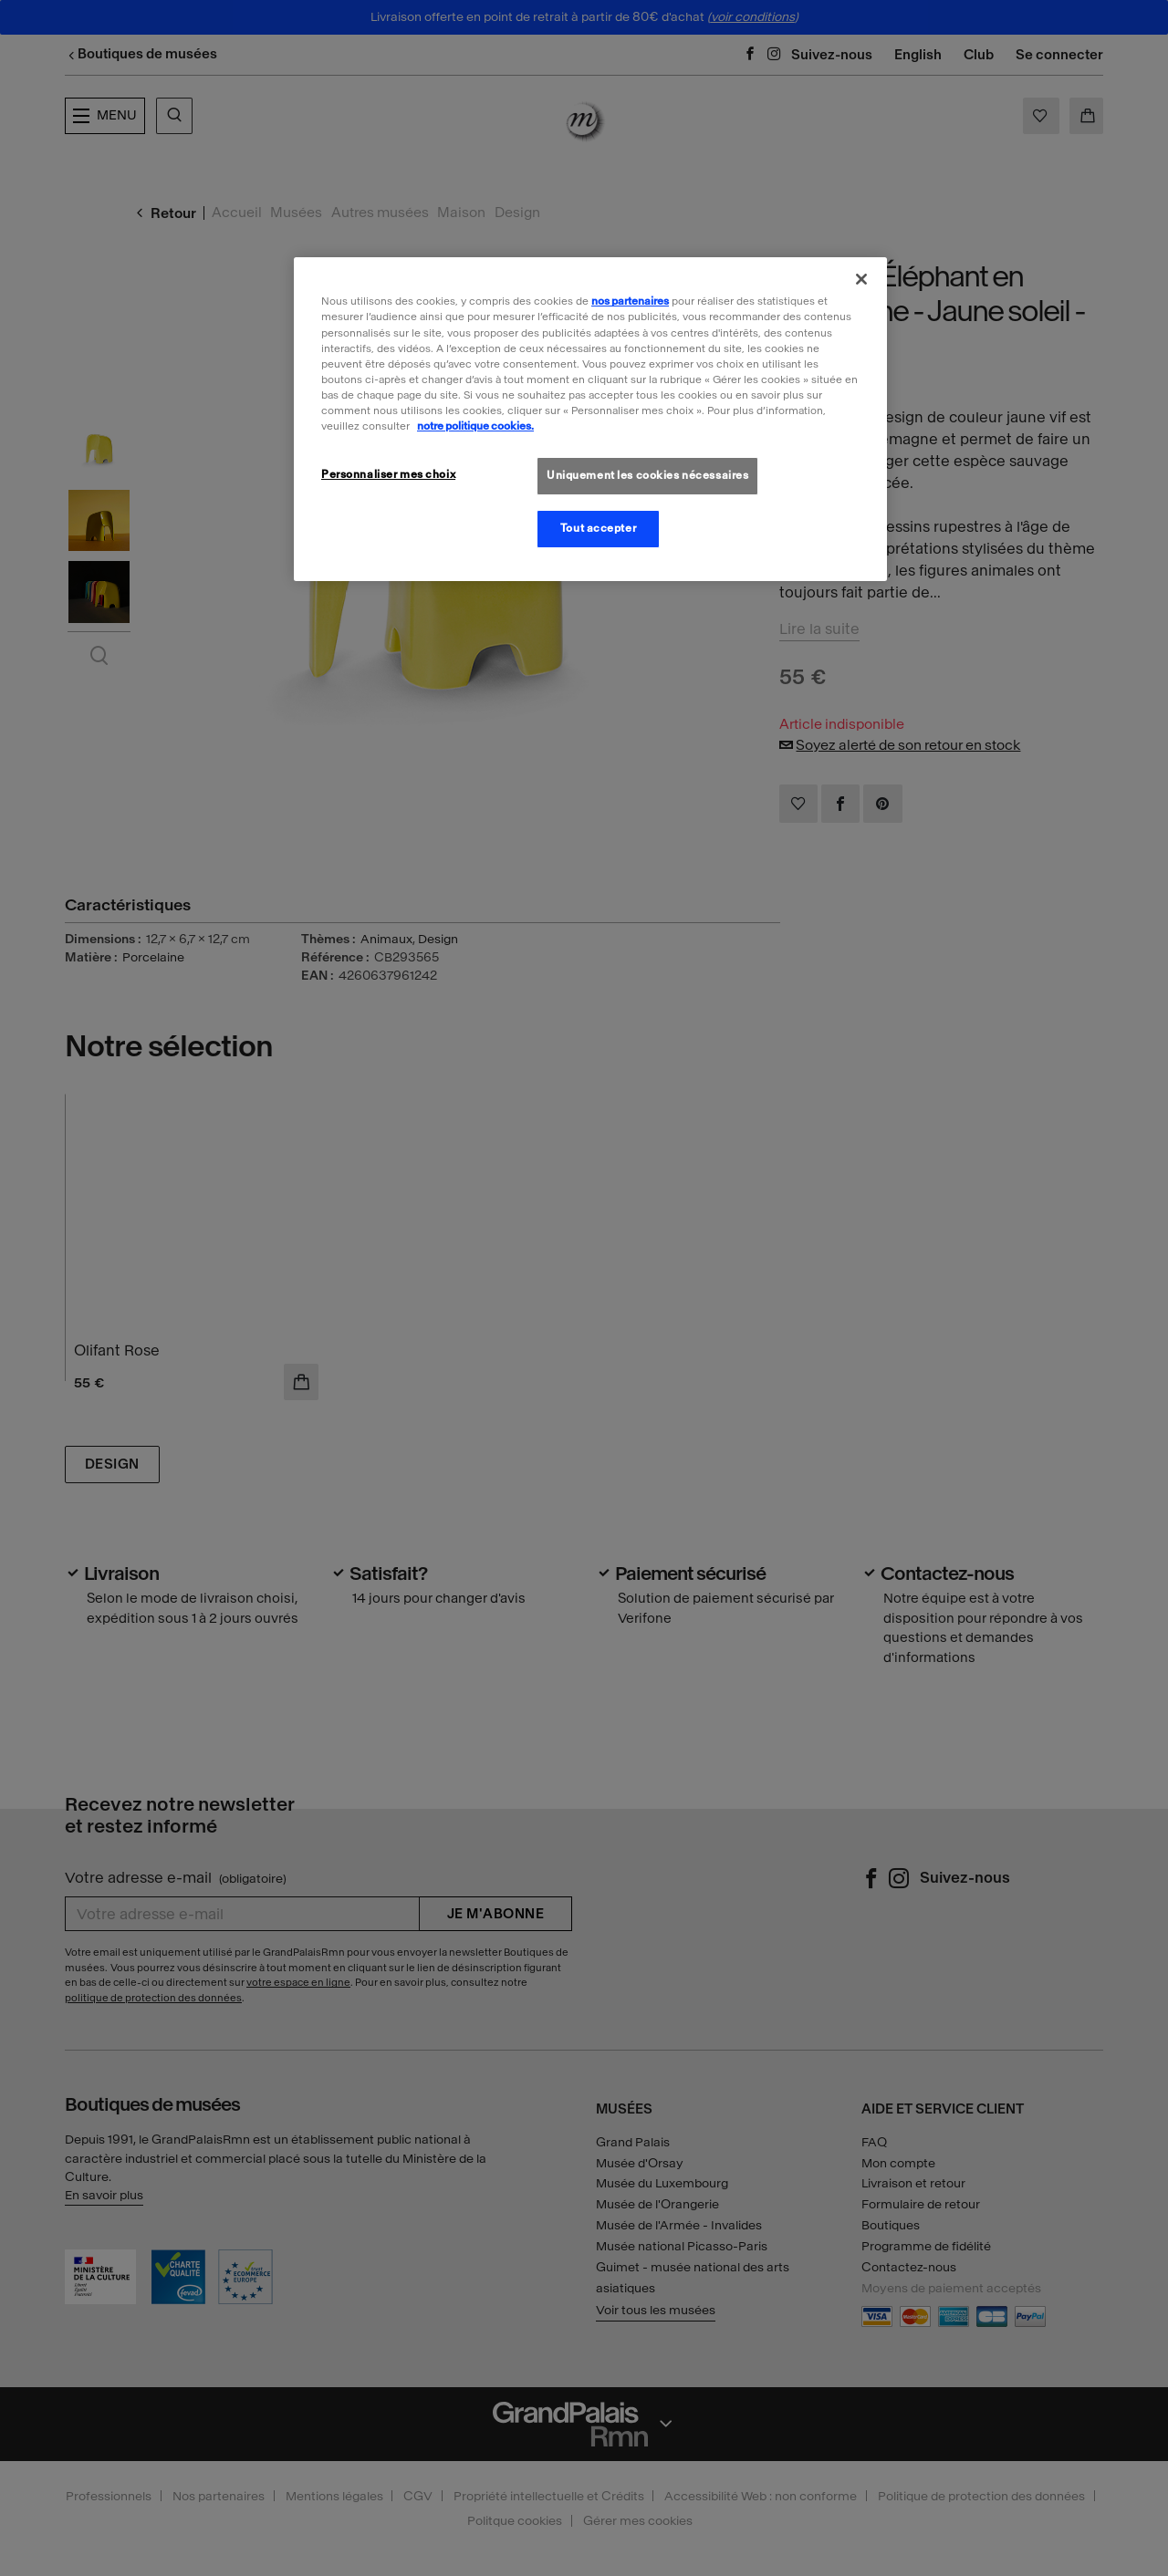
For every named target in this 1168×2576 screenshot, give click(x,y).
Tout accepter (598, 528)
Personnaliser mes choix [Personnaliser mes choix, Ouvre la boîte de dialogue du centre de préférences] (388, 474)
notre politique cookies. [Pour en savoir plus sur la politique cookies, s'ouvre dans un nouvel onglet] (475, 426)
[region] (590, 418)
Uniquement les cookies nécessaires (647, 475)
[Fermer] (861, 279)
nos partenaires (630, 301)
